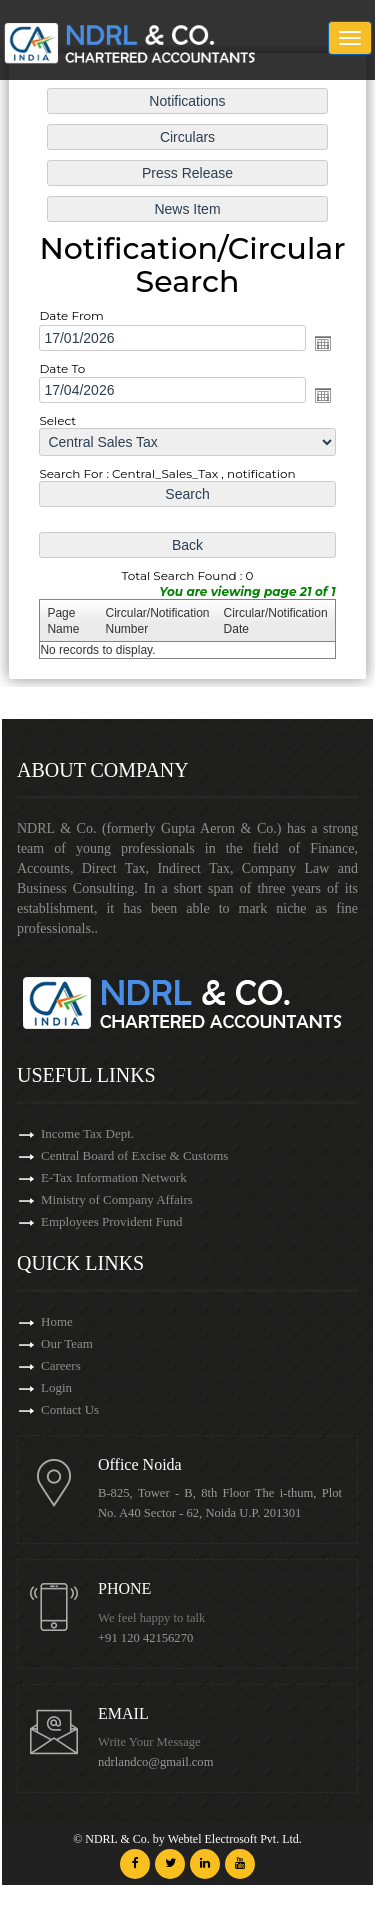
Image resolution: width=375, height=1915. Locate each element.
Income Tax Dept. (87, 1133)
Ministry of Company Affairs (117, 1199)
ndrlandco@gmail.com (155, 1762)
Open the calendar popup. (320, 343)
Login (56, 1387)
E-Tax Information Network (114, 1177)
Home (57, 1321)
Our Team (67, 1343)
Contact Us (70, 1409)
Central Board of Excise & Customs (134, 1155)
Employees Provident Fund (112, 1221)
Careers (61, 1365)
